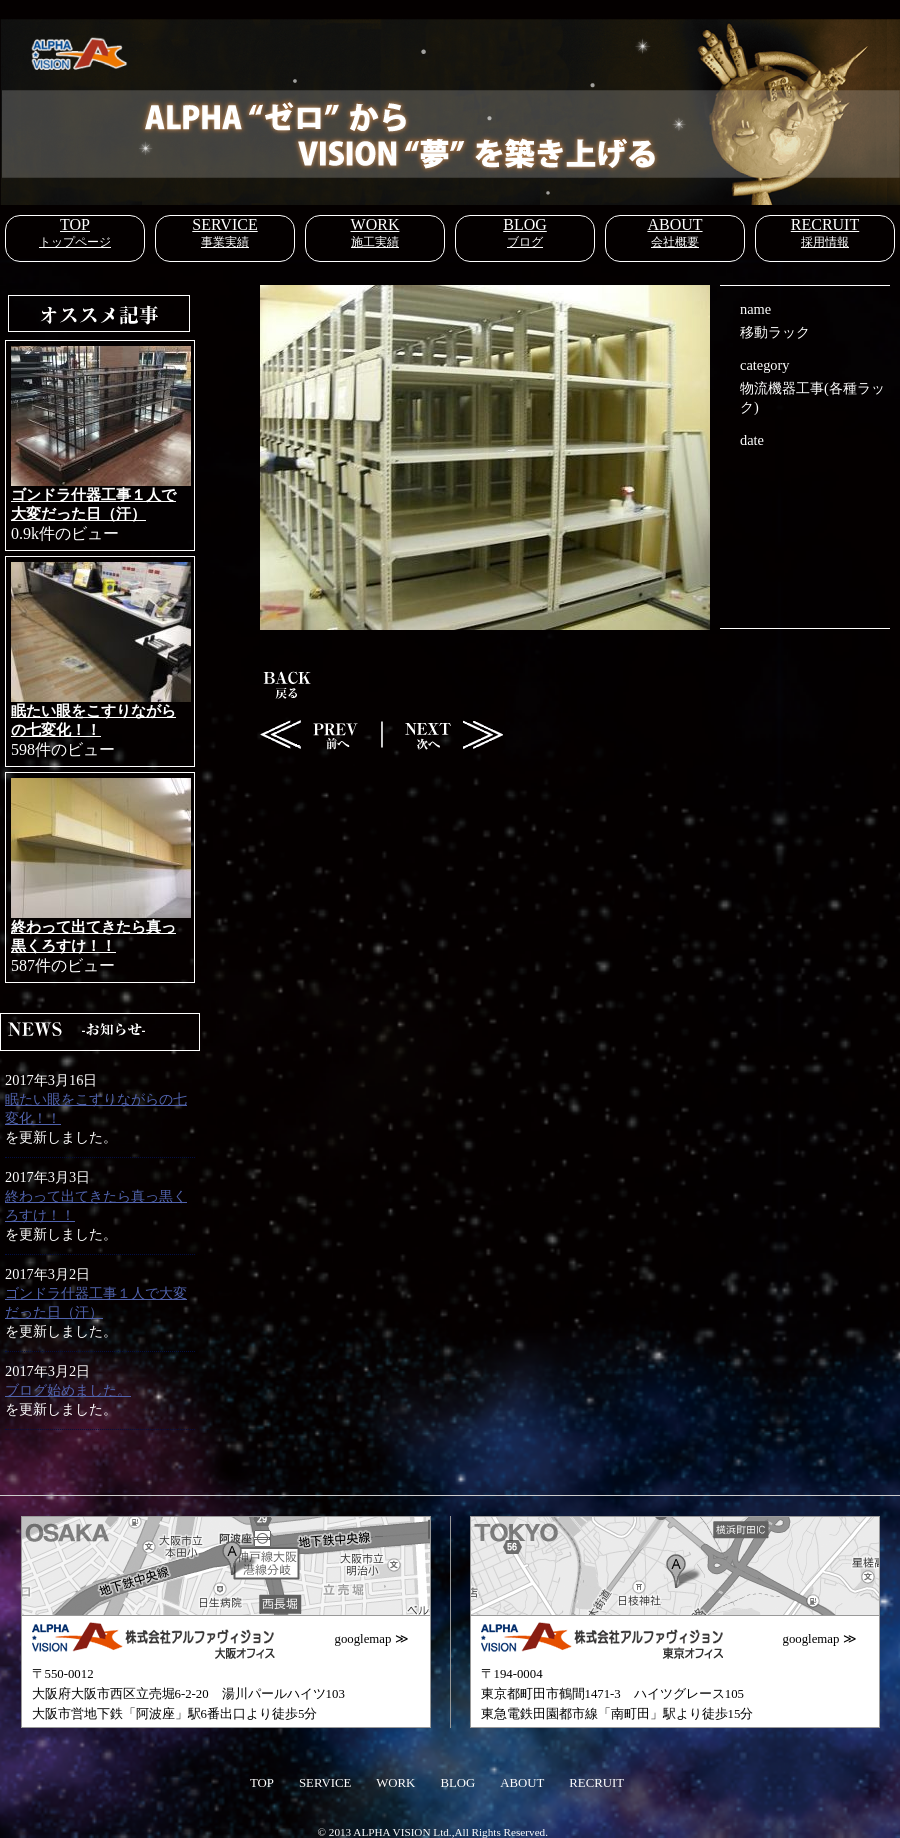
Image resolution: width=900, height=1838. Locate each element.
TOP (75, 224)
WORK (375, 224)
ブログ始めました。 (68, 1390)
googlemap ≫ (372, 1639)
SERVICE (224, 224)
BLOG (525, 224)
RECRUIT (825, 224)
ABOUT (674, 224)
